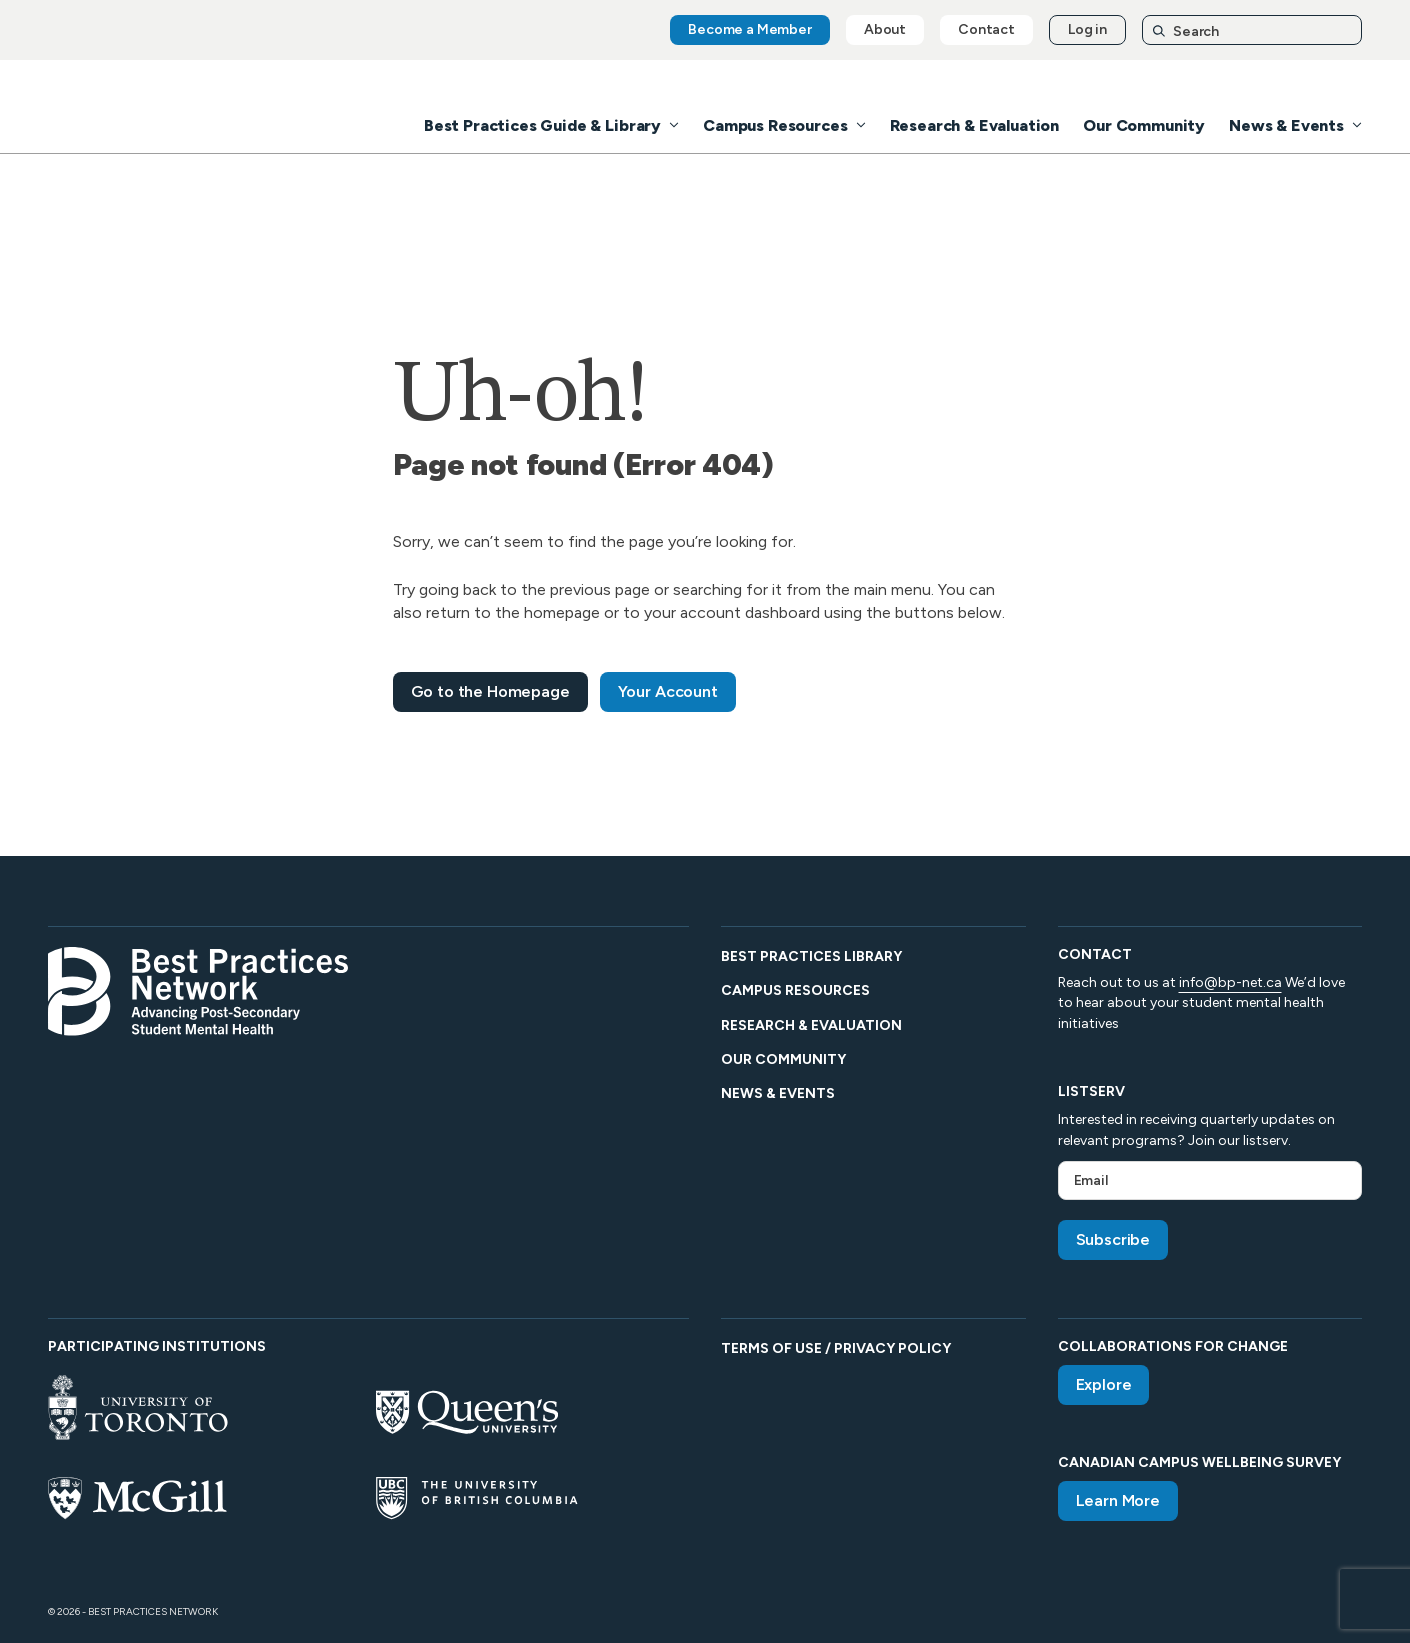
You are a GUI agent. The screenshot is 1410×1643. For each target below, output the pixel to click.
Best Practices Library (811, 956)
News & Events (1286, 125)
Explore (1104, 1384)
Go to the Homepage (490, 691)
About (885, 29)
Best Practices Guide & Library (542, 125)
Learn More (1118, 1500)
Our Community (1144, 125)
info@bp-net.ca (1230, 982)
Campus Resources (775, 125)
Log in (1087, 29)
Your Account (668, 691)
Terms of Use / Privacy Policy (836, 1348)
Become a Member (750, 29)
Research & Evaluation (975, 125)
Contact (986, 29)
